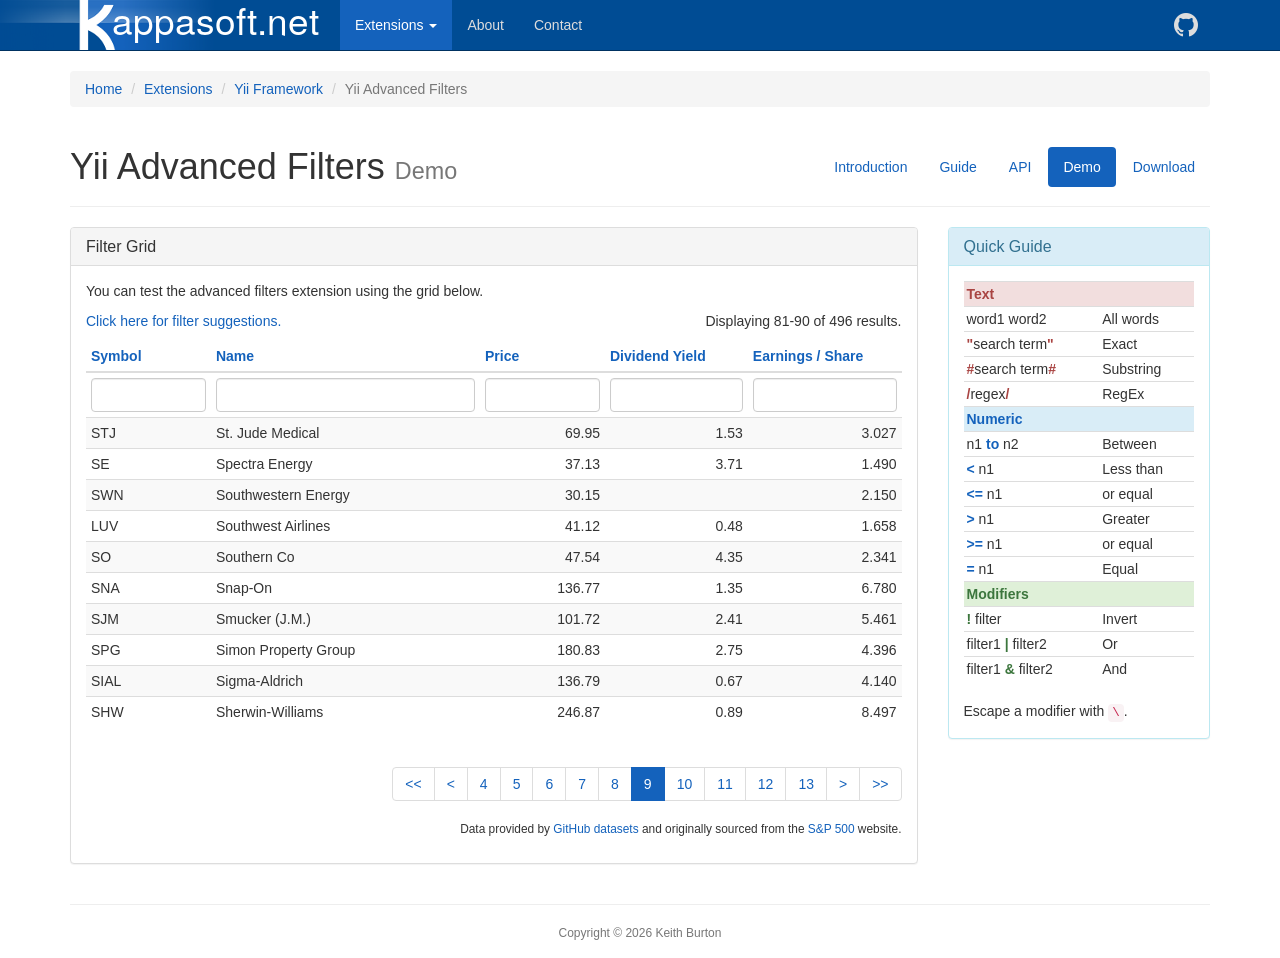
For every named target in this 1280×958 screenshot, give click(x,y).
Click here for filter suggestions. (183, 321)
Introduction (870, 167)
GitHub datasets (595, 829)
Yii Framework (278, 89)
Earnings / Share (808, 356)
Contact (558, 25)
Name (235, 356)
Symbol (116, 356)
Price (502, 356)
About (485, 25)
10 (685, 784)
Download (1164, 167)
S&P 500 (831, 829)
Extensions (178, 89)
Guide (957, 167)
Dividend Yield (658, 356)
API (1020, 167)
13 (806, 784)
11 (725, 784)
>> (880, 784)
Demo (1081, 167)
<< (413, 784)
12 (766, 784)
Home (103, 89)
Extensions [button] (396, 25)
